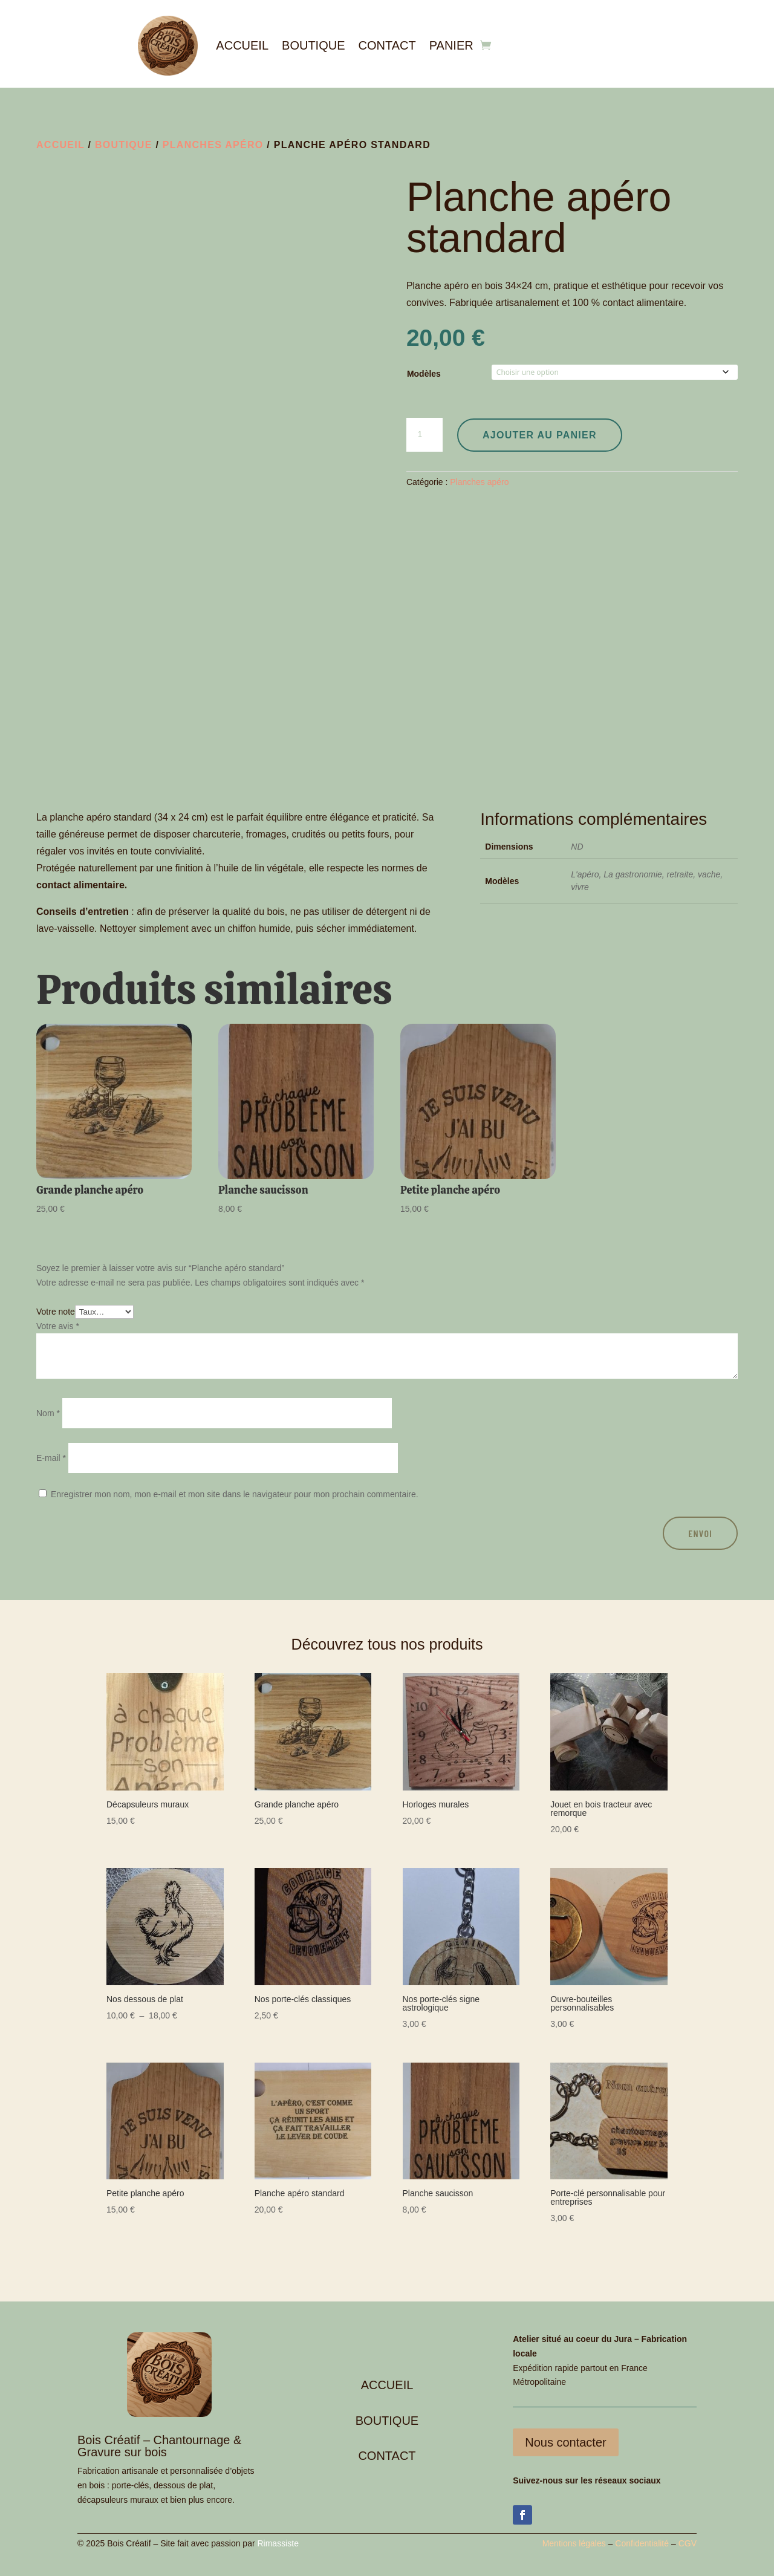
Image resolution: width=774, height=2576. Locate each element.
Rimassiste (277, 2543)
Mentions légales (574, 2543)
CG (684, 2543)
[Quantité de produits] (424, 435)
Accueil (242, 45)
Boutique (313, 45)
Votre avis (57, 1326)
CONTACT (386, 2455)
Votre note (55, 1311)
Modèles (424, 374)
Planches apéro (213, 145)
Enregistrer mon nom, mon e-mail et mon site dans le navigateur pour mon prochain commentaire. (234, 1494)
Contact (387, 45)
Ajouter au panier (540, 435)
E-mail (51, 1458)
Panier (451, 45)
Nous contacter (566, 2442)
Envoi (700, 1533)
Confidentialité (642, 2543)
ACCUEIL (387, 2385)
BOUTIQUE (387, 2420)
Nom (48, 1413)
